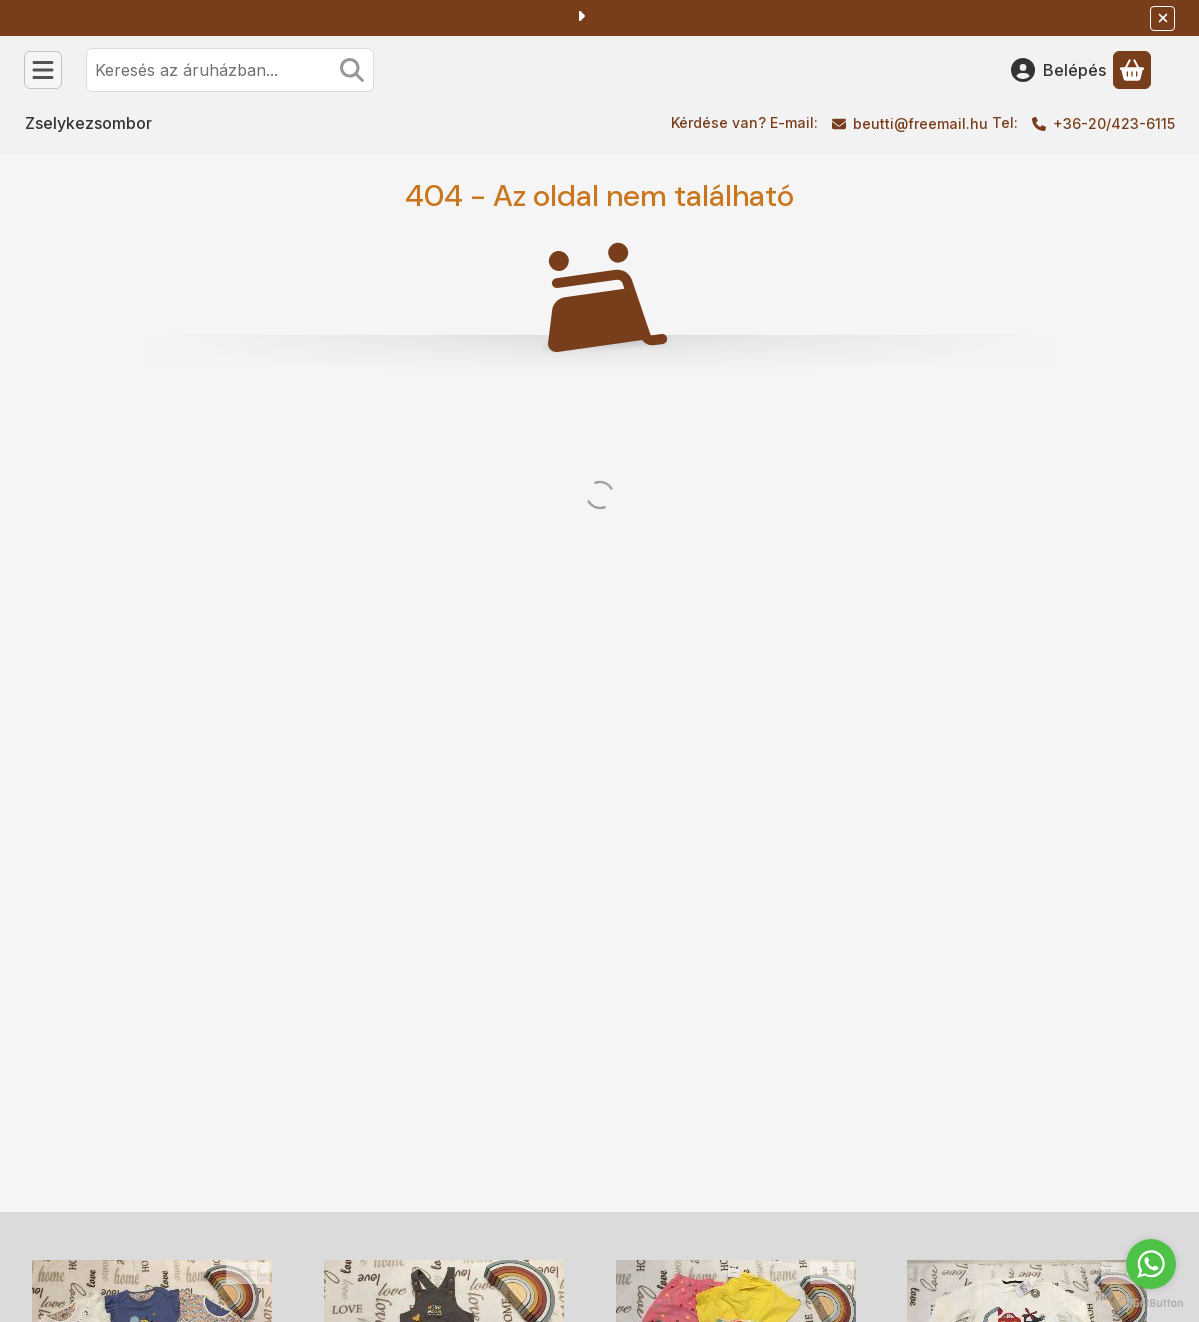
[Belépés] (1058, 70)
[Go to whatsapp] (1151, 1264)
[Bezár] (1162, 18)
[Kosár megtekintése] (1132, 70)
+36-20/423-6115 (1114, 123)
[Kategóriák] (43, 70)
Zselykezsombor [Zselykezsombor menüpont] (88, 123)
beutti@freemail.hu (920, 123)
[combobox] (230, 70)
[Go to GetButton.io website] (1151, 1302)
